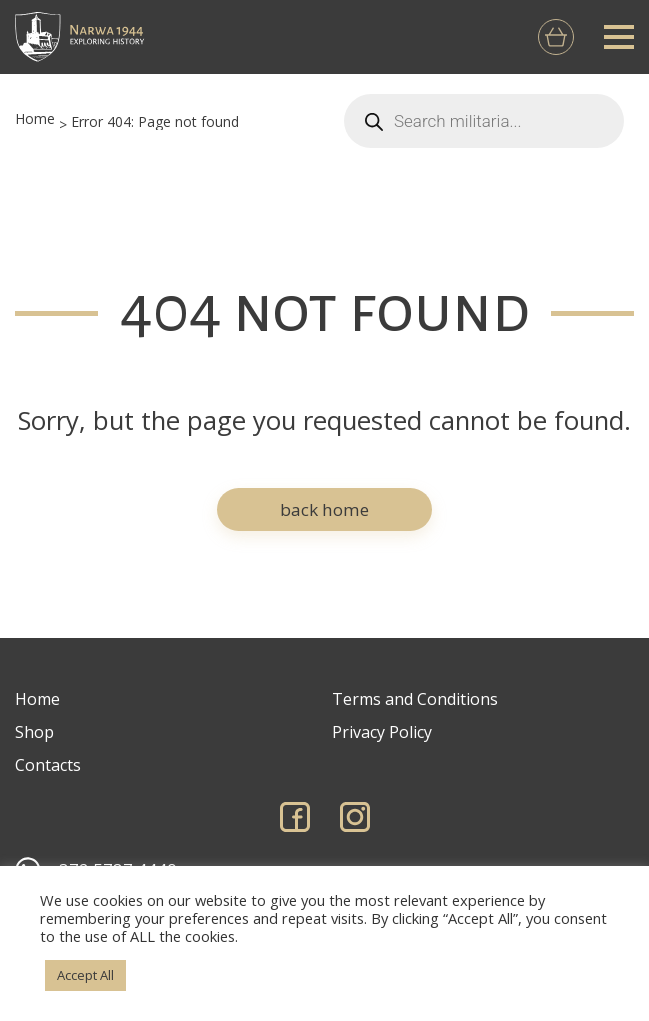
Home (35, 118)
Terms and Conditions (415, 699)
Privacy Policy (382, 732)
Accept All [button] (85, 975)
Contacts (48, 765)
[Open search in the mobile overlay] (484, 121)
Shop (34, 732)
